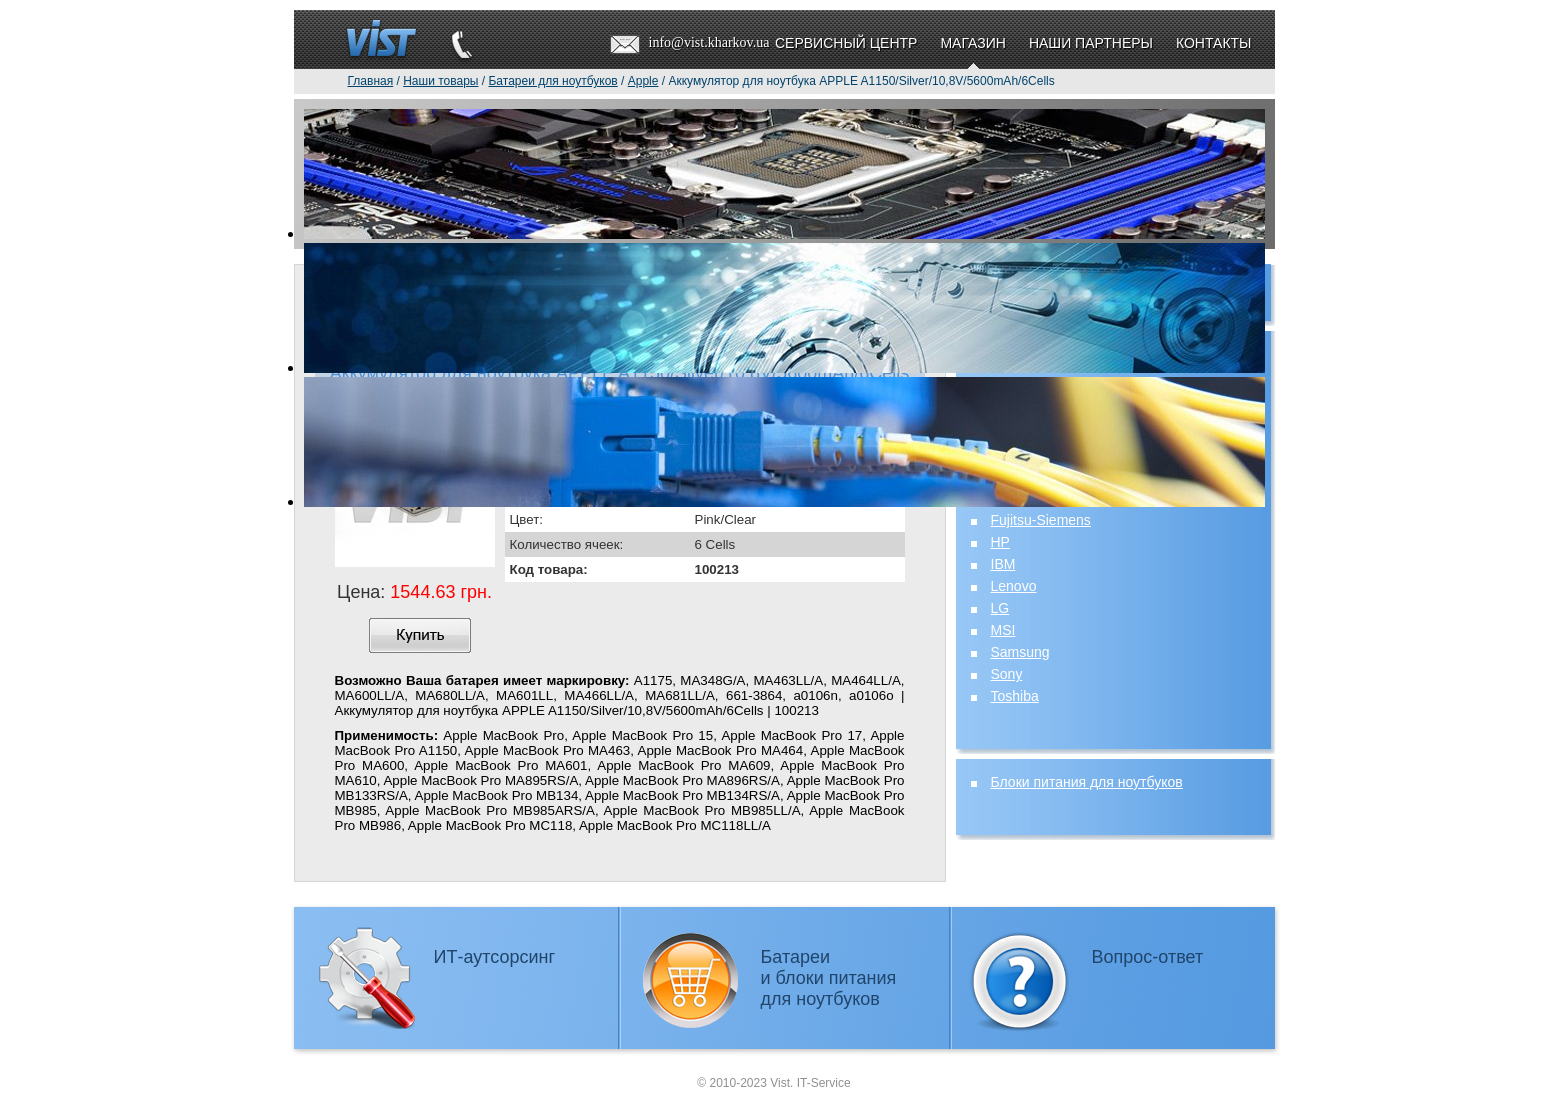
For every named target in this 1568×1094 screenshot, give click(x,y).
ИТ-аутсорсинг (495, 957)
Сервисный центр (846, 43)
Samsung (1020, 652)
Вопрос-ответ (1148, 957)
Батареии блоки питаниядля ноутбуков (829, 978)
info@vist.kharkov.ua (709, 42)
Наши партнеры (1091, 43)
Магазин (972, 43)
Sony (1007, 674)
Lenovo (1014, 586)
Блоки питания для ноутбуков (1087, 782)
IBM (1003, 564)
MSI (1003, 630)
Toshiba (1015, 696)
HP (1000, 542)
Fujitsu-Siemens (1041, 520)
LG (1000, 608)
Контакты (1214, 43)
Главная (371, 81)
